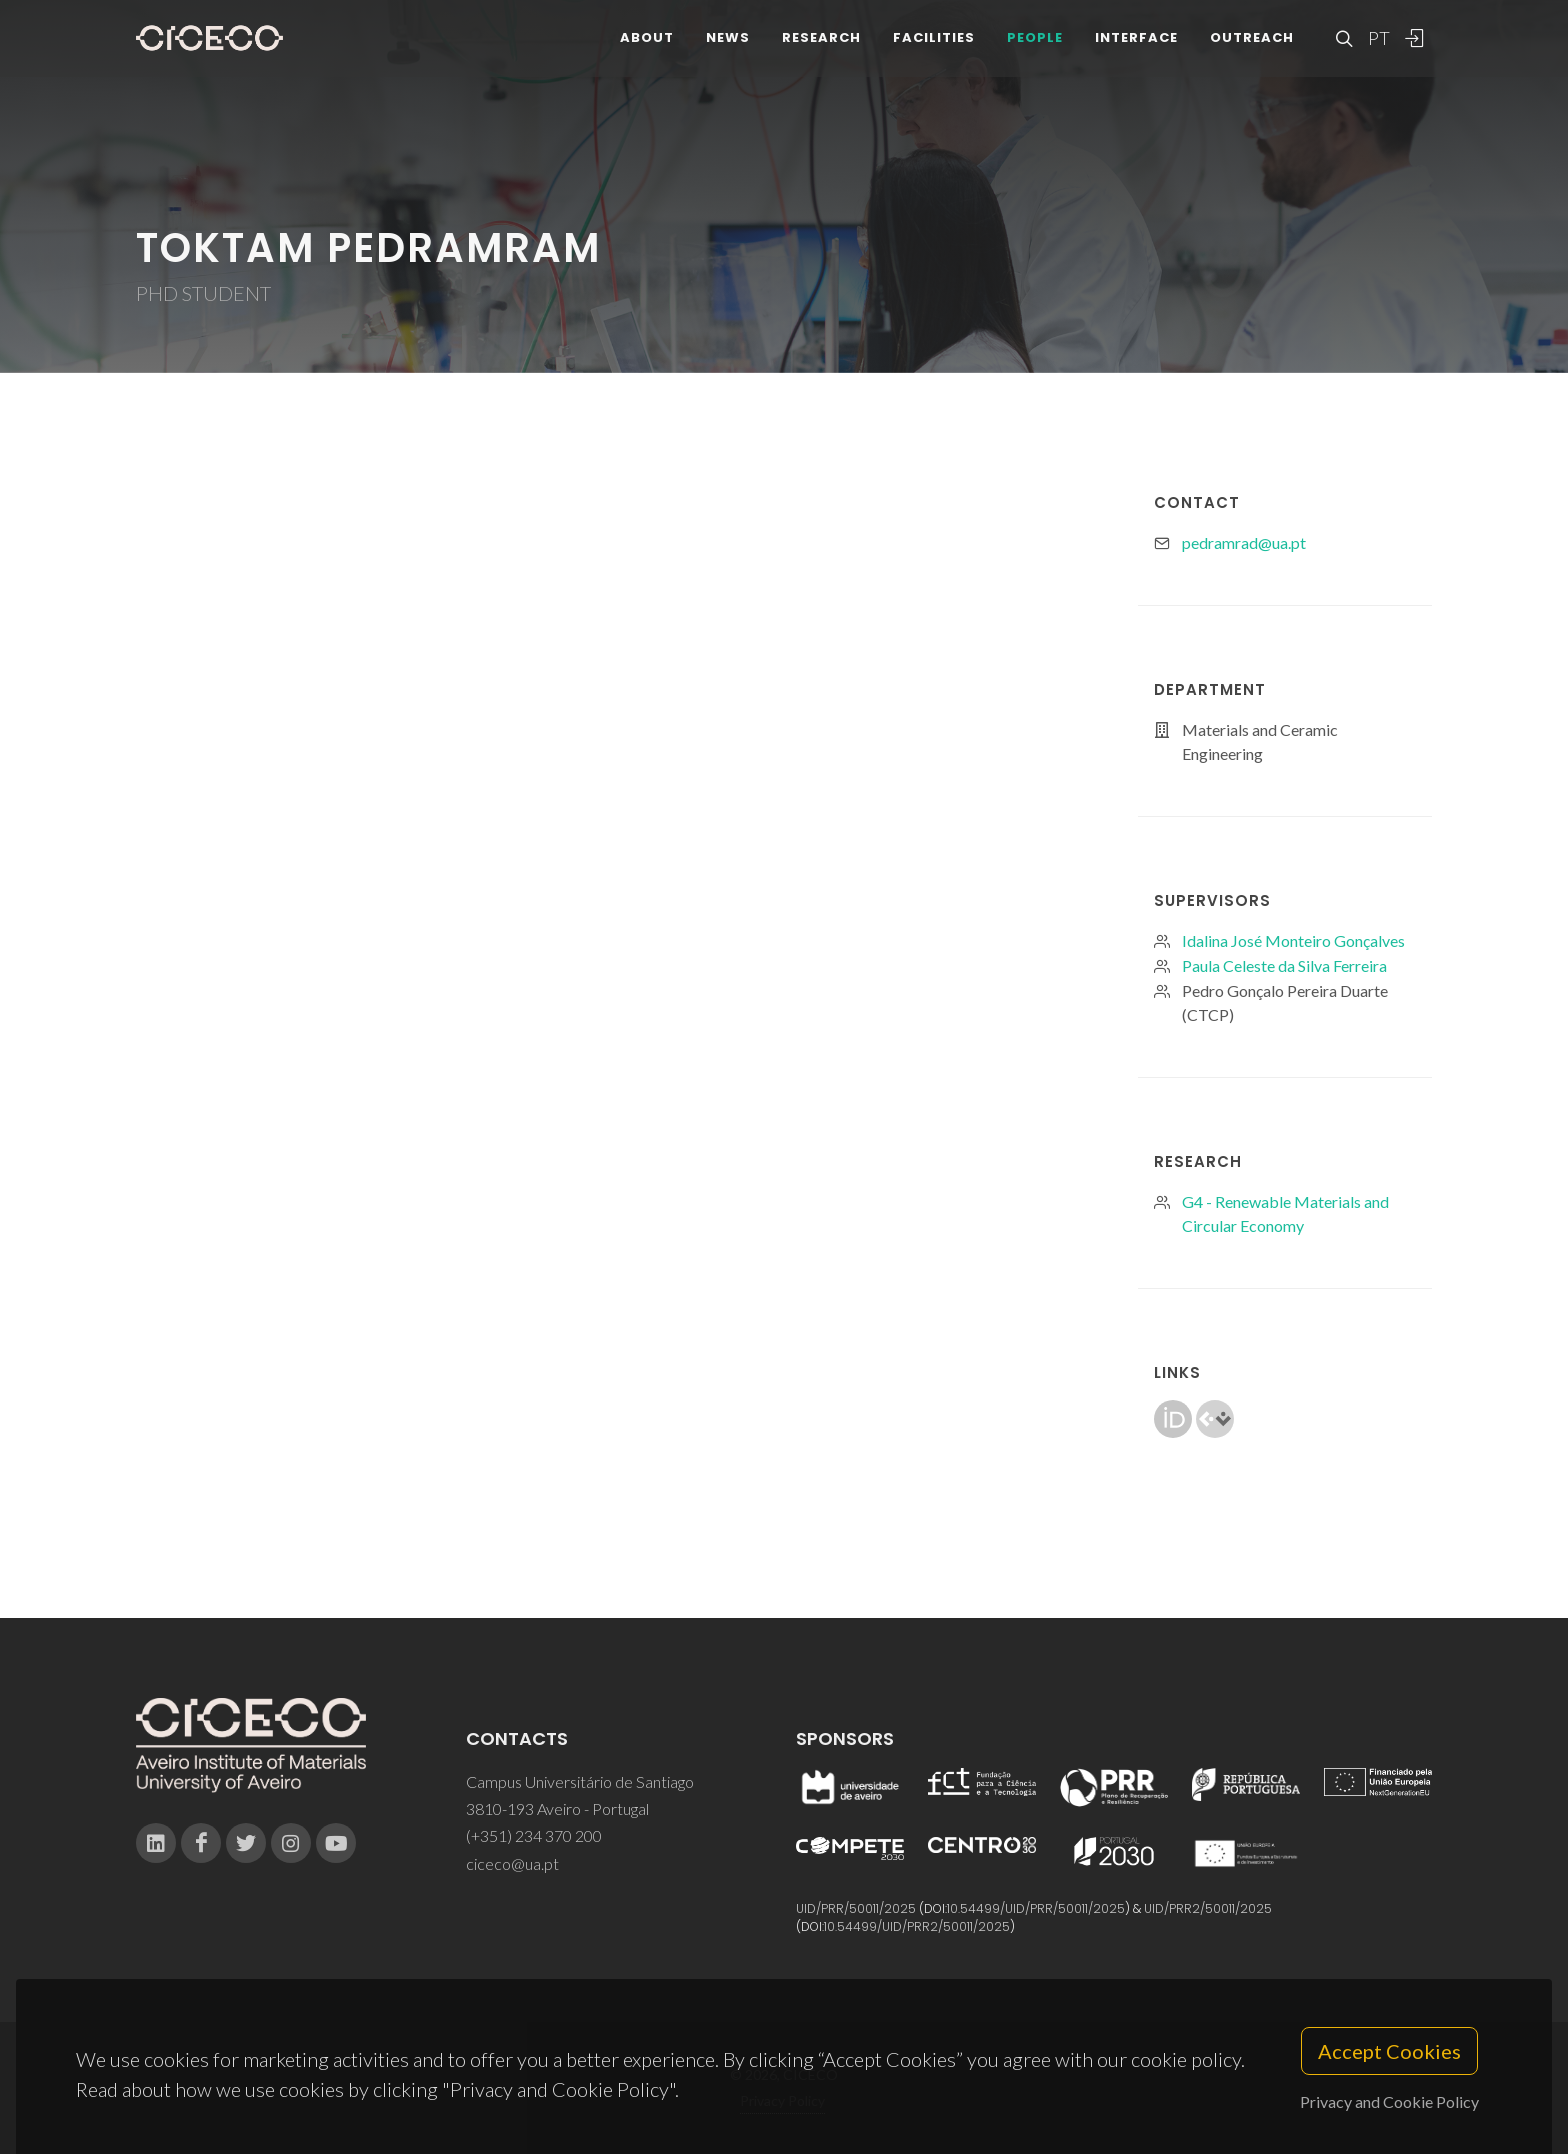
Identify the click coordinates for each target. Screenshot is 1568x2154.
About (647, 49)
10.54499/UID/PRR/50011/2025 (1036, 1908)
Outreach (1252, 49)
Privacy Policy (782, 2100)
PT (1378, 50)
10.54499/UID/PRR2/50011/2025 (917, 1926)
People (1035, 49)
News (728, 49)
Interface (1136, 49)
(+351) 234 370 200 (534, 1835)
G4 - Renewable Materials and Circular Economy (1285, 1213)
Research (821, 49)
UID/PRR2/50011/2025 (1208, 1908)
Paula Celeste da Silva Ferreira (1284, 965)
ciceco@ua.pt (512, 1863)
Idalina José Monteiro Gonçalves (1293, 940)
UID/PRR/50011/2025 (856, 1908)
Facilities (934, 49)
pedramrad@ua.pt (1244, 542)
